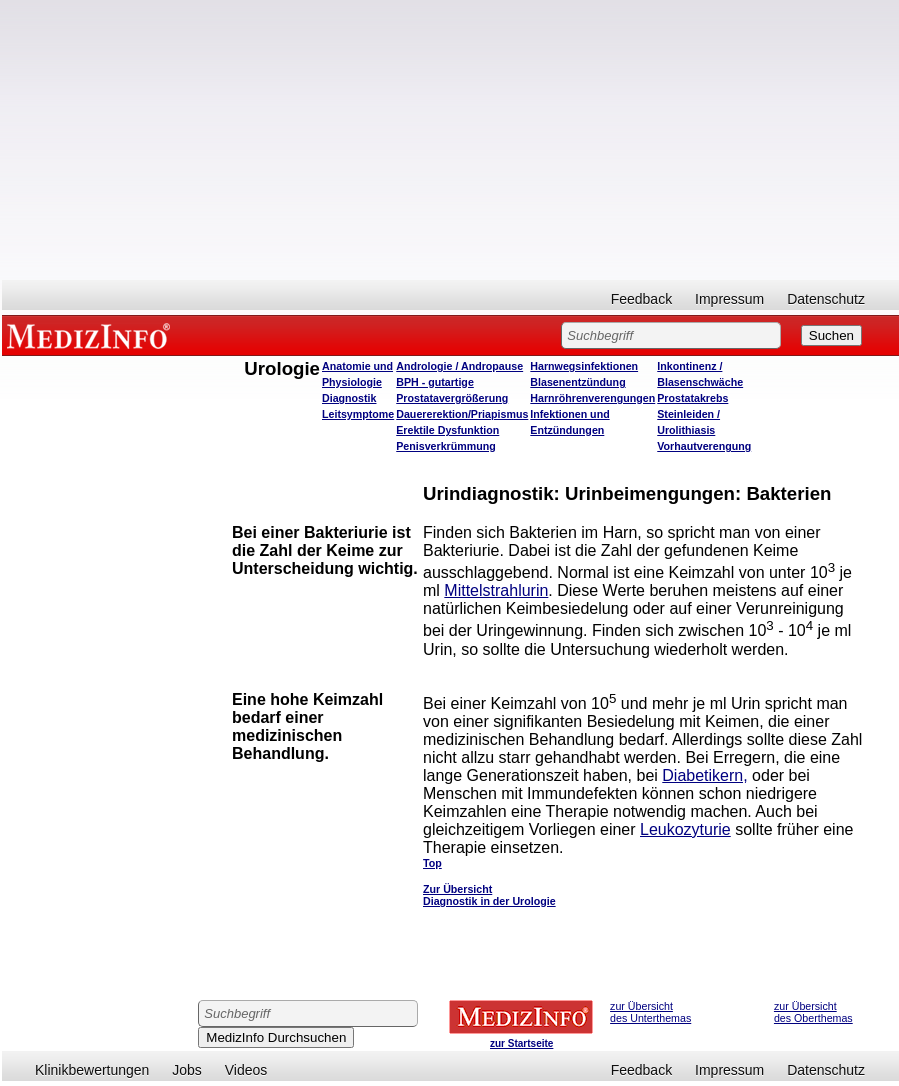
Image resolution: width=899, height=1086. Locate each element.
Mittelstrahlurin (496, 590)
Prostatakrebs (692, 398)
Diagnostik (349, 398)
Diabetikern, (704, 775)
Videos (246, 1070)
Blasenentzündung (577, 382)
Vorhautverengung (704, 446)
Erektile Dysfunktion (447, 430)
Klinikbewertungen (92, 1070)
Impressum (729, 299)
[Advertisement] (450, 140)
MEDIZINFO (92, 335)
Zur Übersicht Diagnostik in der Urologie (489, 895)
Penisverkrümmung (446, 446)
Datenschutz (826, 299)
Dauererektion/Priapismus (462, 414)
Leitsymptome (358, 414)
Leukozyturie (685, 829)
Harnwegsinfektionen (584, 366)
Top (432, 863)
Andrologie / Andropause (459, 366)
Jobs (187, 1070)
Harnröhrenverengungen (592, 398)
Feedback (641, 299)
